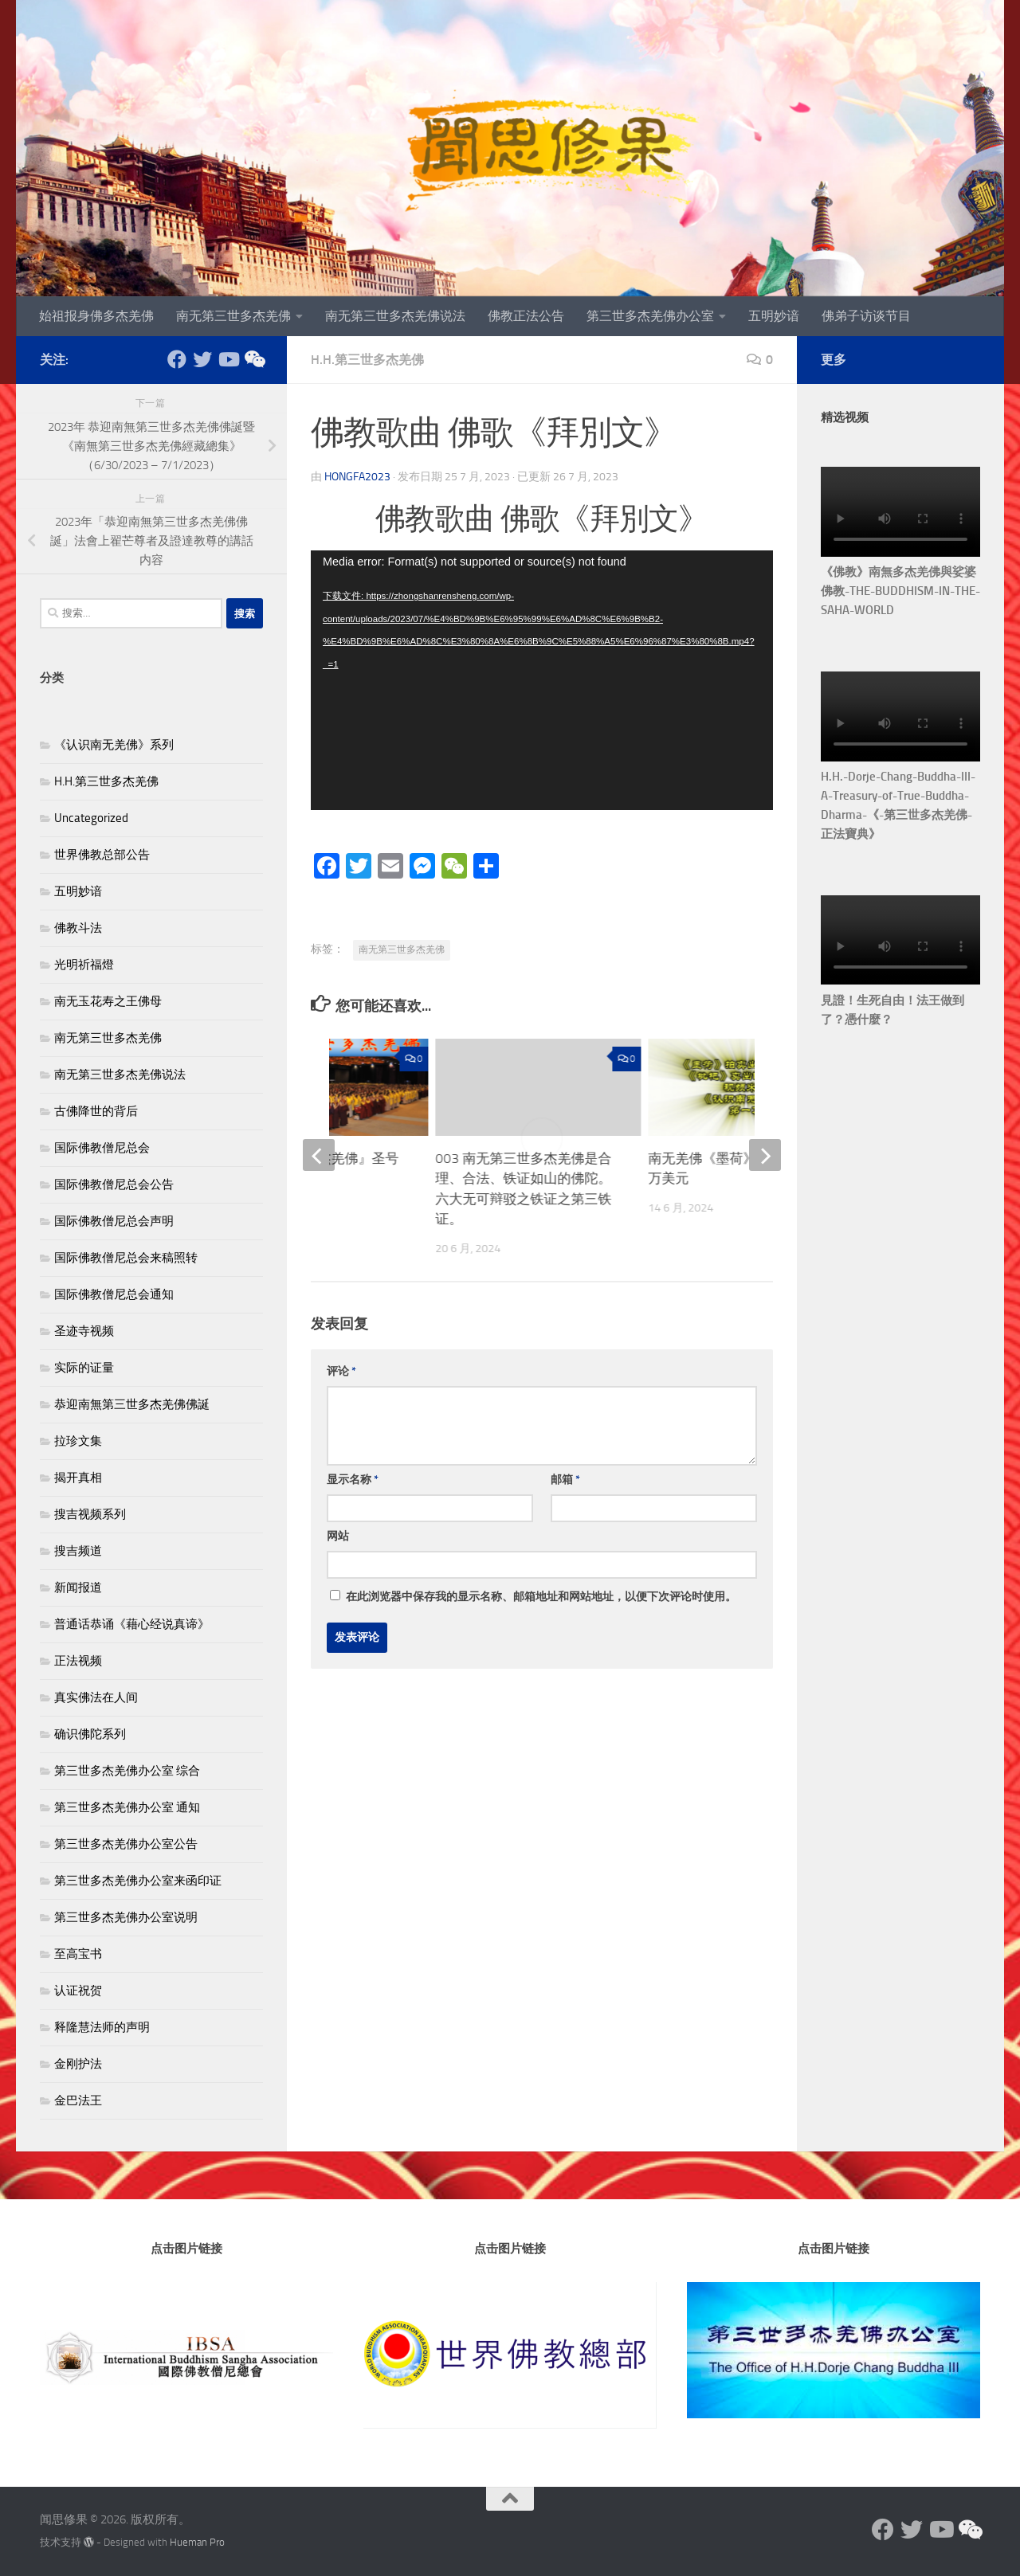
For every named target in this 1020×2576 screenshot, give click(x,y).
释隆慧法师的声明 (102, 2027)
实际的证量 (84, 1367)
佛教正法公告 (526, 315)
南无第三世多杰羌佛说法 (395, 315)
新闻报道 (78, 1587)
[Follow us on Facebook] (176, 359)
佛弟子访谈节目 (866, 315)
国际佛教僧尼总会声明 (114, 1221)
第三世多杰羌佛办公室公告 (126, 1844)
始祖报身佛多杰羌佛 (96, 315)
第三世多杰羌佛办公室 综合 (127, 1771)
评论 (341, 1371)
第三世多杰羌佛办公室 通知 (127, 1807)
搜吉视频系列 (90, 1514)
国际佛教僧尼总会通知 (114, 1294)
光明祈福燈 (84, 964)
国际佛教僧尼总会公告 (114, 1184)
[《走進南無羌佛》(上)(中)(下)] (253, 359)
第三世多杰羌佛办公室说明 (126, 1917)
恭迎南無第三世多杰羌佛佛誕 (132, 1404)
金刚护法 (78, 2064)
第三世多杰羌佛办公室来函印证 (138, 1880)
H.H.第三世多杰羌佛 (367, 359)
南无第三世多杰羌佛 (233, 315)
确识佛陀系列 (90, 1734)
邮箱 (565, 1479)
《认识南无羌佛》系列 (114, 745)
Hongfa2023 (357, 476)
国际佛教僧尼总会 (102, 1148)
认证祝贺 (78, 1990)
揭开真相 (78, 1477)
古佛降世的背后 (96, 1111)
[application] (542, 680)
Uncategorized (91, 818)
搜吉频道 (78, 1551)
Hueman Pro (197, 2542)
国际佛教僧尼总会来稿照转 (126, 1258)
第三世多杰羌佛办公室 (650, 315)
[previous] (319, 1155)
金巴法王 (78, 2100)
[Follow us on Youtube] (227, 359)
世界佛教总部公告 (102, 855)
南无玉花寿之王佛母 (108, 1001)
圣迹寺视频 (84, 1331)
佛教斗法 (78, 928)
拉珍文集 (78, 1441)
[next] (765, 1155)
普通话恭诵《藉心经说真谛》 (132, 1624)
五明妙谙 (773, 315)
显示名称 (353, 1479)
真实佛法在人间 (96, 1697)
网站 (338, 1536)
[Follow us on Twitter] (202, 359)
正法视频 (78, 1661)
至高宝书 (78, 1954)
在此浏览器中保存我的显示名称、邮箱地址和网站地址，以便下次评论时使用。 (541, 1596)
